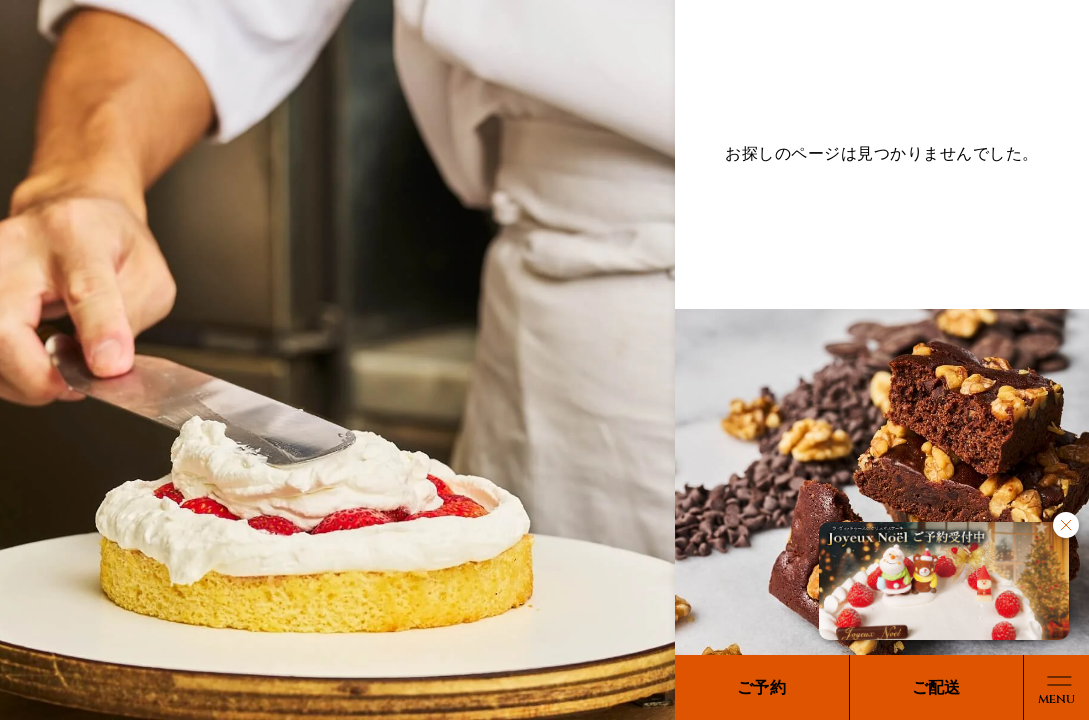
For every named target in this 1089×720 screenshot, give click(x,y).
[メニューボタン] (1056, 687)
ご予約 (761, 687)
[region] (544, 360)
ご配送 (936, 687)
